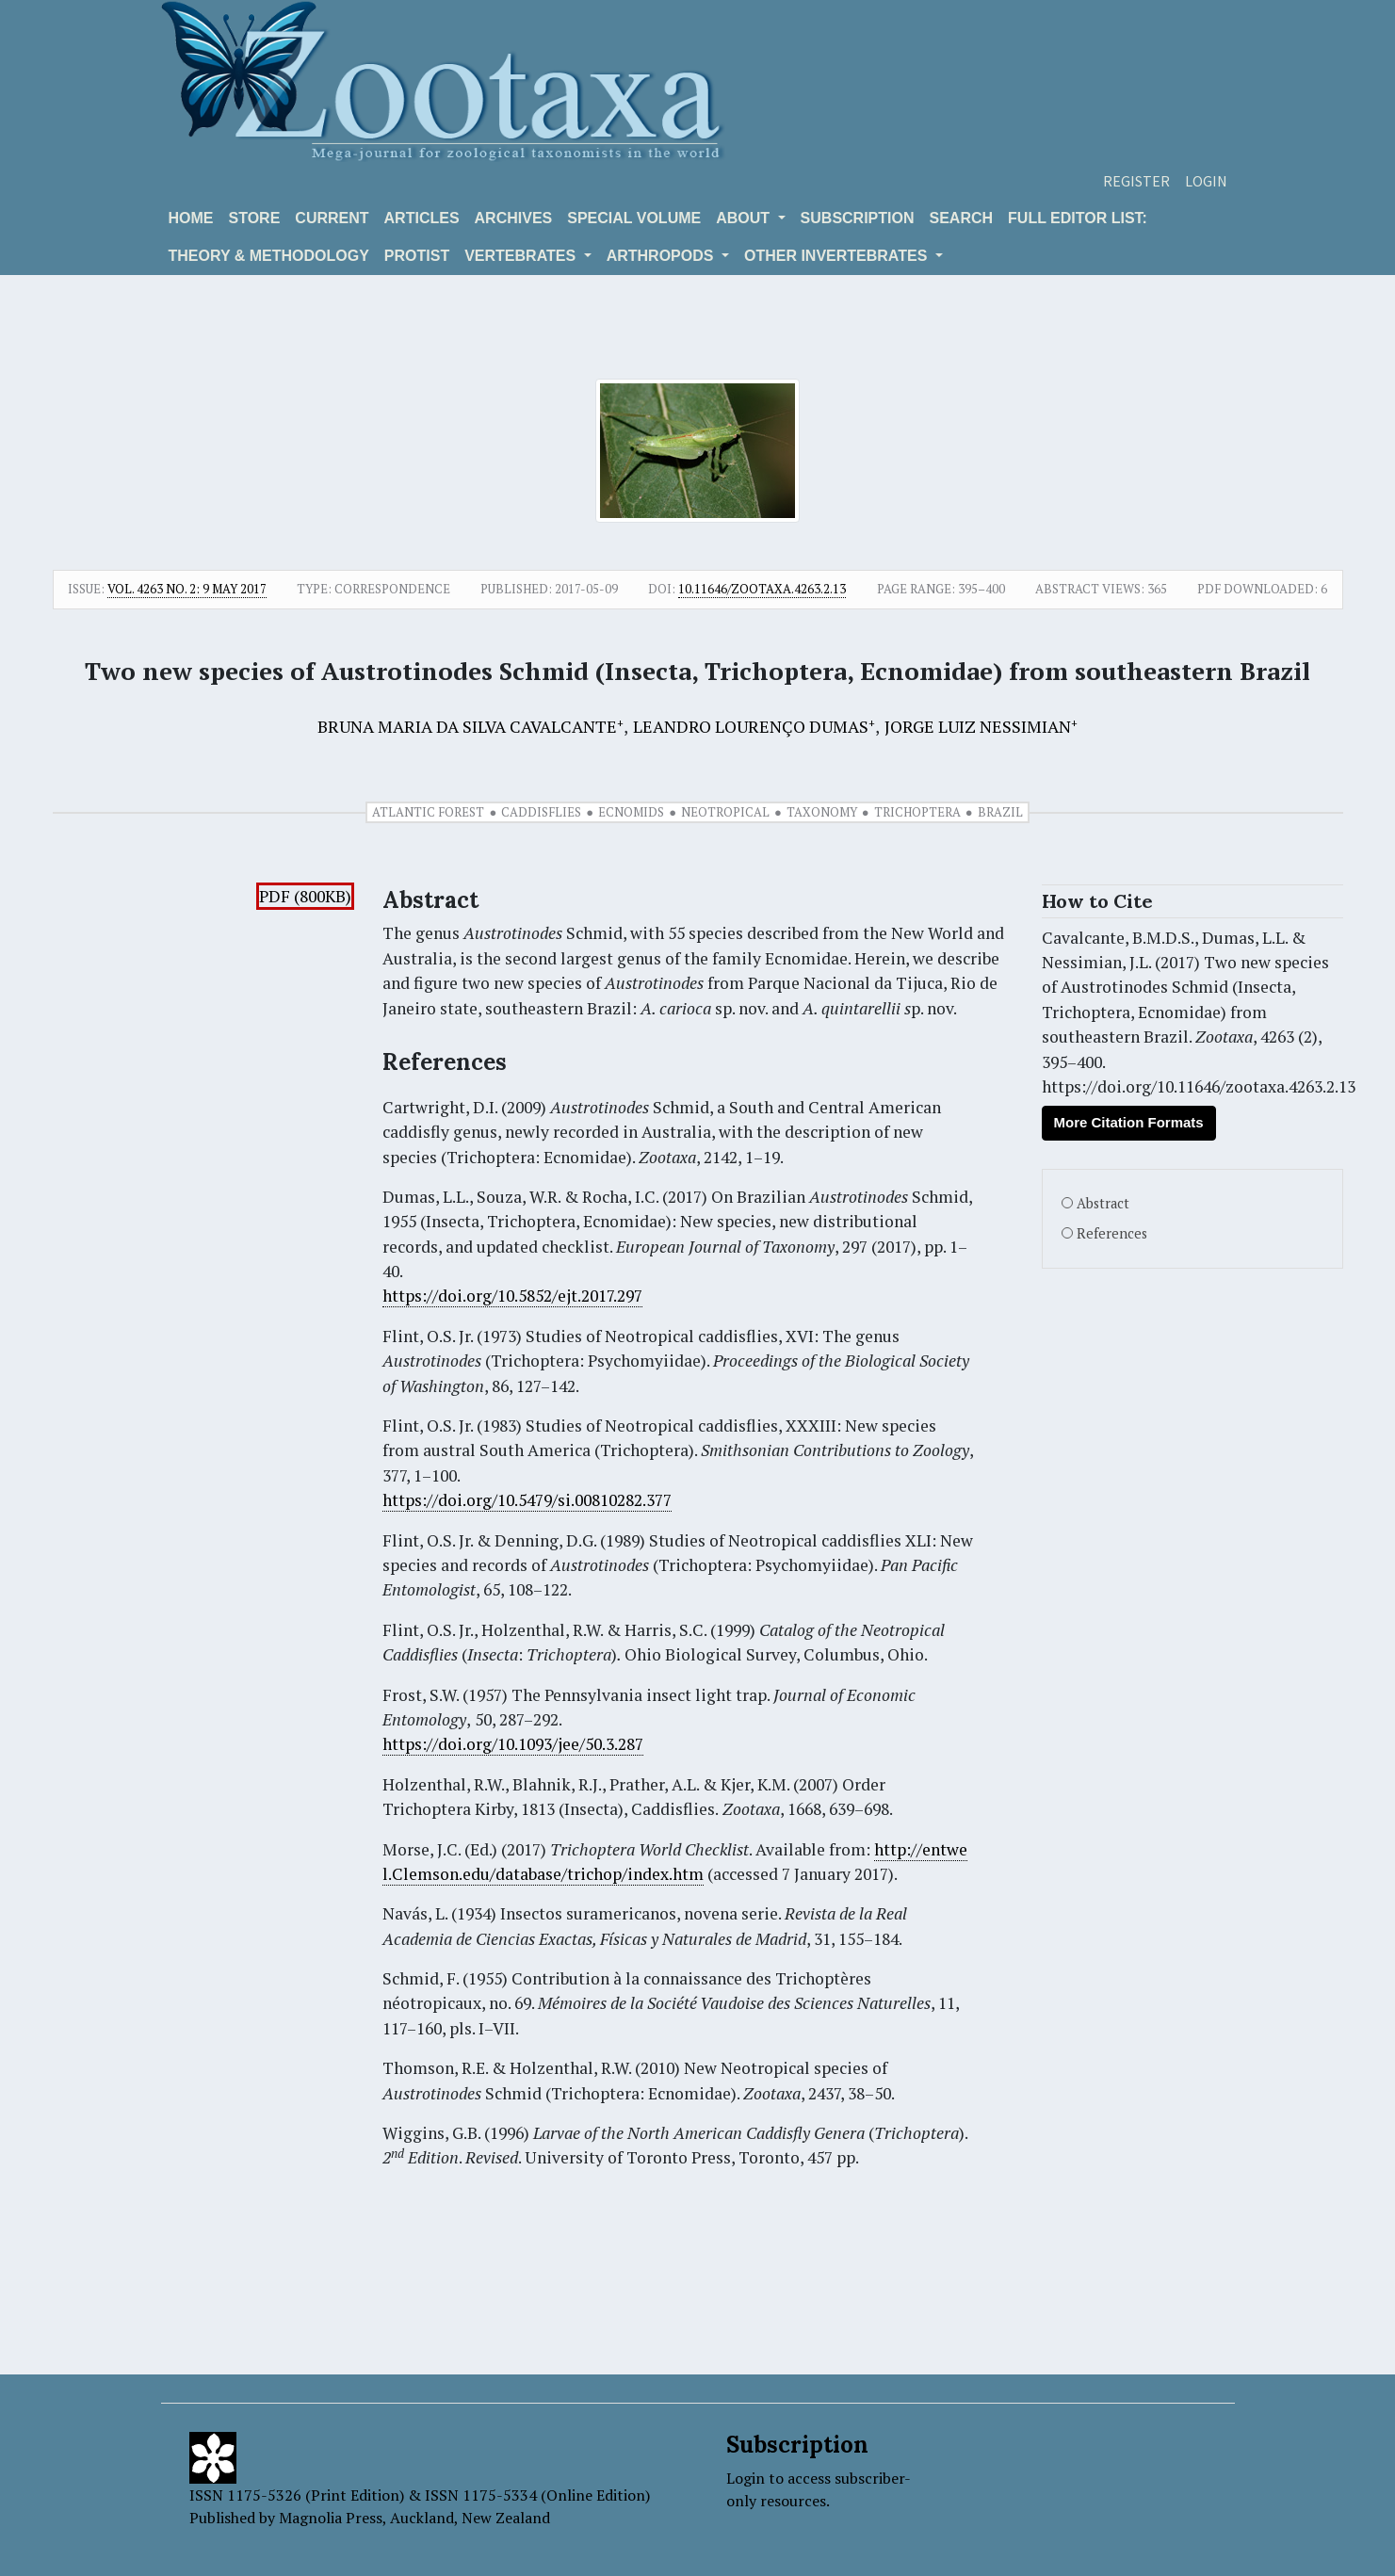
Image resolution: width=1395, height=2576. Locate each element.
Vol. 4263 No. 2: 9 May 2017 (187, 588)
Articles (422, 218)
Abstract (1103, 1203)
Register (1136, 180)
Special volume (634, 218)
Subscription (858, 218)
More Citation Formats (1129, 1122)
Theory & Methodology (269, 256)
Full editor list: (1077, 218)
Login (1206, 180)
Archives (514, 218)
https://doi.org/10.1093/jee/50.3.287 (512, 1744)
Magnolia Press (330, 2517)
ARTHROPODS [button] (662, 256)
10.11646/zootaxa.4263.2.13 (762, 588)
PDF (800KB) (305, 896)
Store (255, 218)
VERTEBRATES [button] (521, 256)
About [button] (744, 218)
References (1112, 1233)
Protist (416, 256)
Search (962, 218)
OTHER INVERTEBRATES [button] (838, 256)
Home (191, 218)
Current (331, 218)
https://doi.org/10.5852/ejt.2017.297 (512, 1295)
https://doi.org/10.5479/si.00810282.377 (527, 1500)
